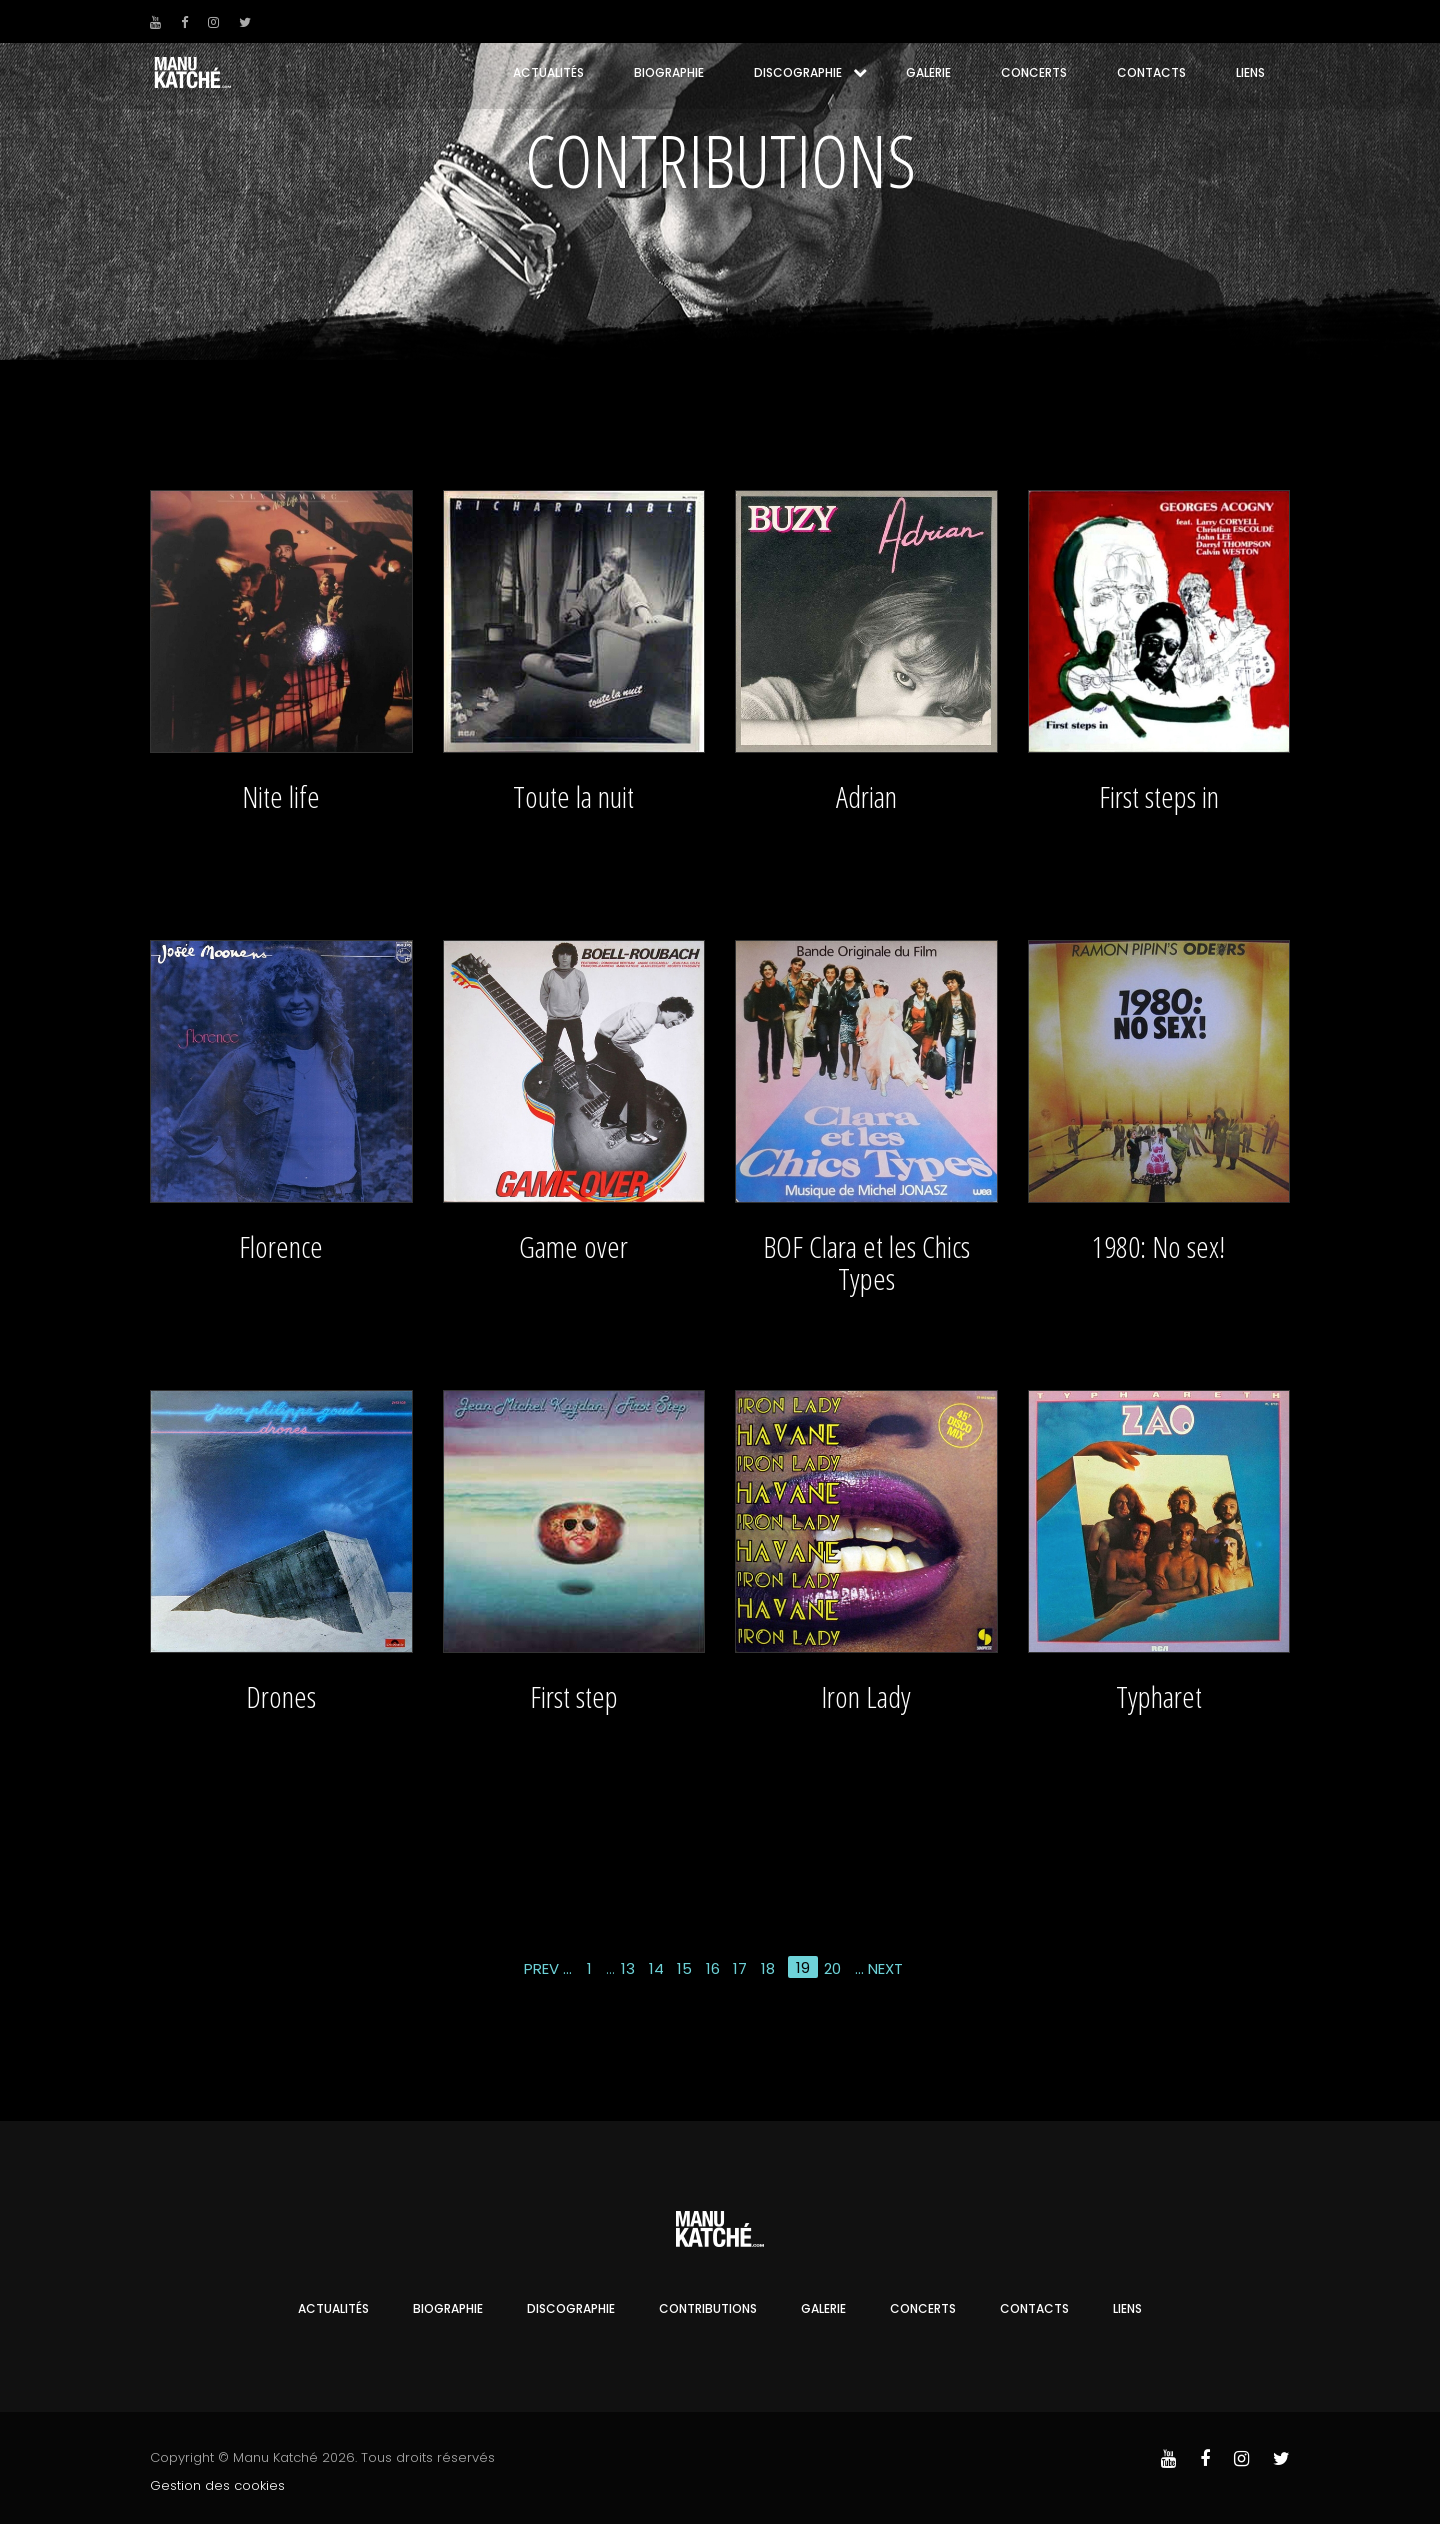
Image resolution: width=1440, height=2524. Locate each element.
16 (713, 1968)
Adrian (866, 796)
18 (768, 1968)
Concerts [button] (1034, 72)
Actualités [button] (548, 72)
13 (628, 1968)
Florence (281, 1246)
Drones (281, 1696)
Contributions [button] (708, 2308)
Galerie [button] (928, 72)
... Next (879, 1968)
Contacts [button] (1151, 72)
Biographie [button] (669, 72)
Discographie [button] (798, 72)
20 (832, 1968)
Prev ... (548, 1968)
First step (574, 1696)
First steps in (1159, 796)
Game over (573, 1246)
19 (803, 1967)
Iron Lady (866, 1696)
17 (740, 1968)
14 (656, 1968)
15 (684, 1968)
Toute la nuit (573, 796)
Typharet (1159, 1696)
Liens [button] (1250, 72)
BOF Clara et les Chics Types (866, 1262)
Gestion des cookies (217, 2485)
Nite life (281, 796)
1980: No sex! (1158, 1246)
